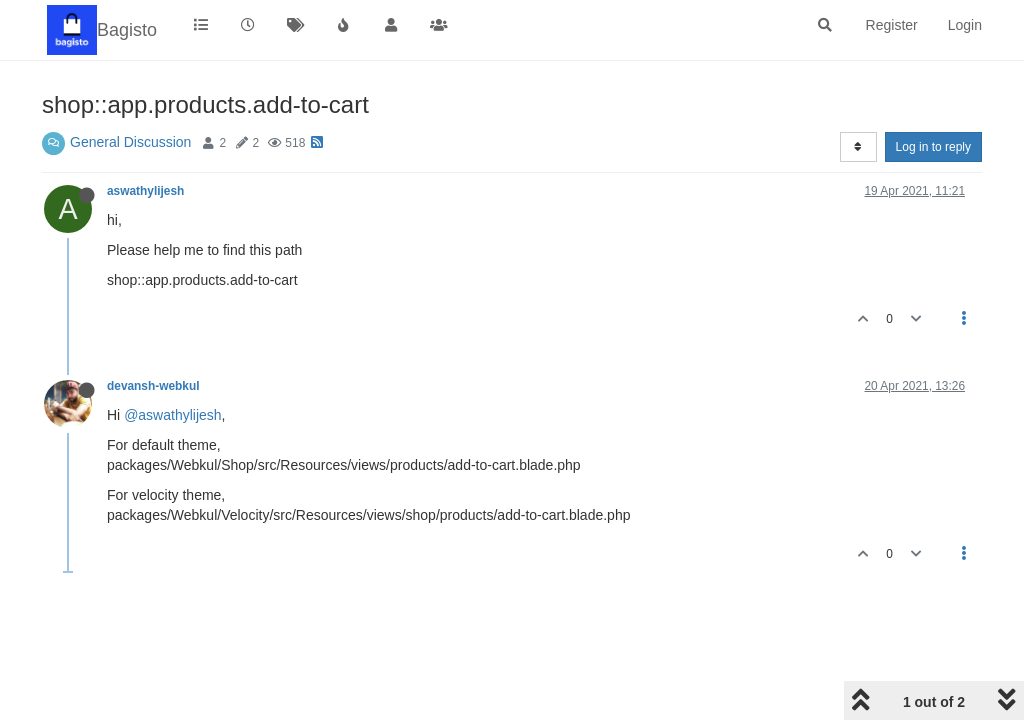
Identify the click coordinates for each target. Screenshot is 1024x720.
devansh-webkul (153, 386)
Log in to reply (933, 147)
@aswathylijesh (172, 415)
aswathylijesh (145, 191)
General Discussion (130, 142)
